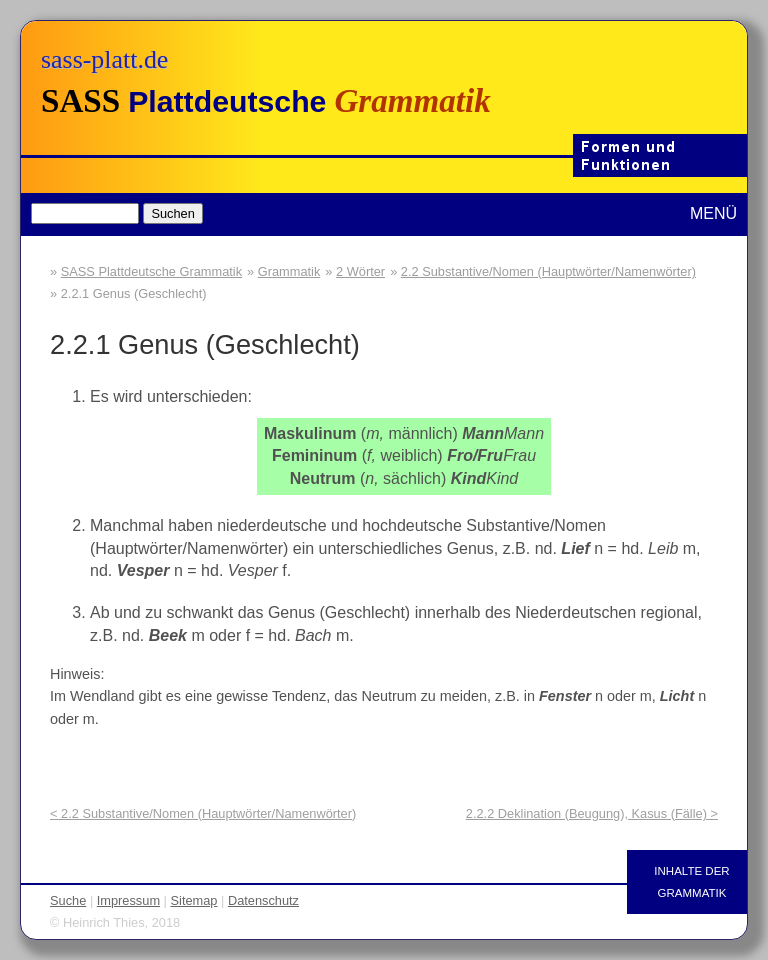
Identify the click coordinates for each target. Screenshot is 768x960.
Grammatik (289, 271)
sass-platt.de (104, 59)
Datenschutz (263, 900)
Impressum (128, 900)
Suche (68, 900)
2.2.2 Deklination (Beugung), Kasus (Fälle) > (592, 813)
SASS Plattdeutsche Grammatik (151, 271)
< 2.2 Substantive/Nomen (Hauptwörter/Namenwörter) (203, 813)
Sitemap (194, 900)
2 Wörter (360, 271)
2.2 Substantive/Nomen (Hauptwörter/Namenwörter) (548, 271)
